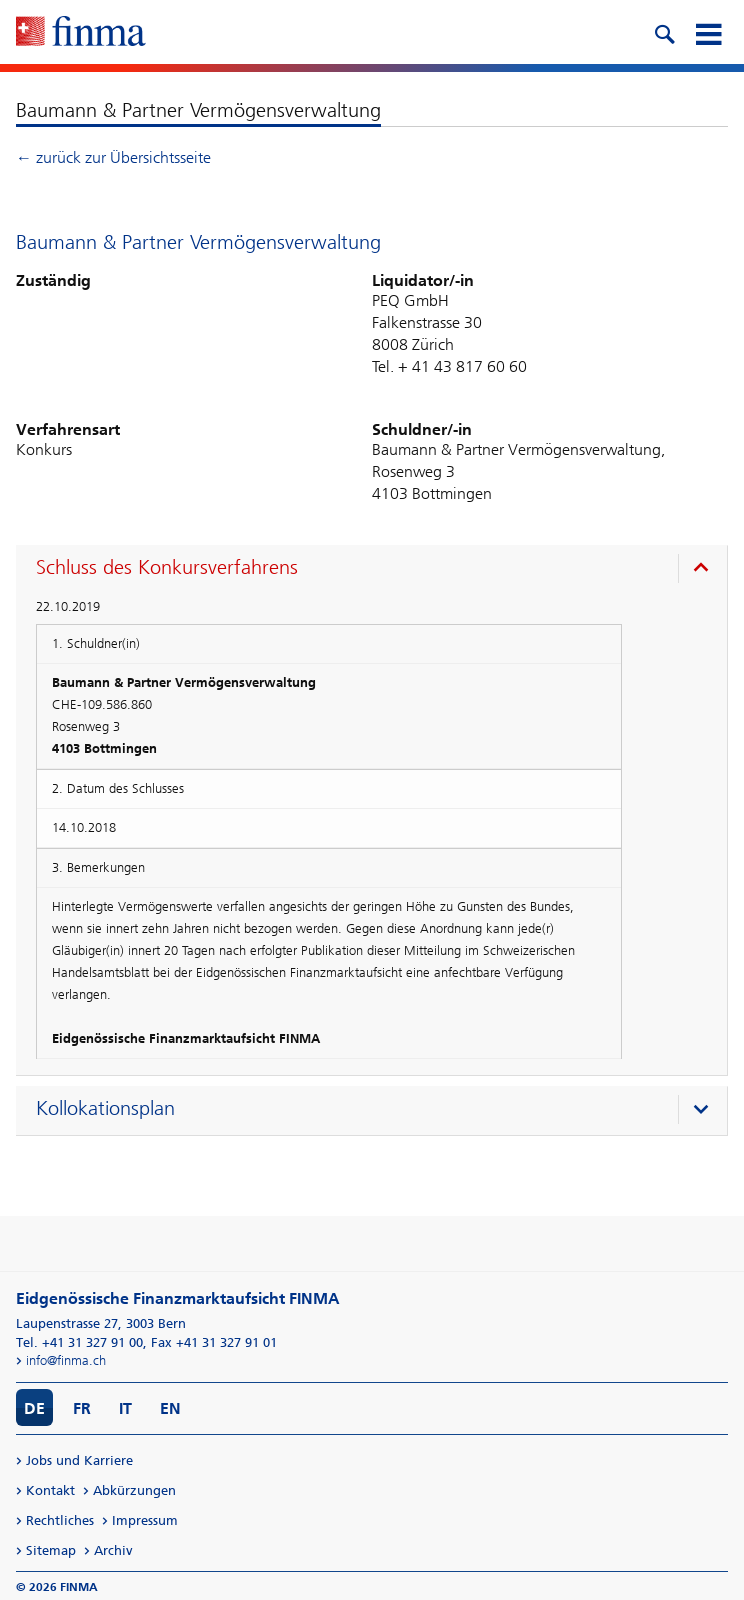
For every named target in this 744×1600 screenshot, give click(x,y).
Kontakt (50, 1490)
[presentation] (376, 570)
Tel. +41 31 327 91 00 (79, 1342)
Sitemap (51, 1550)
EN (170, 1408)
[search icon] (664, 32)
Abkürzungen (134, 1490)
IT (125, 1408)
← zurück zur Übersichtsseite (113, 157)
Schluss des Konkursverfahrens (167, 567)
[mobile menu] (708, 32)
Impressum (145, 1520)
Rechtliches (60, 1520)
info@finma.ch (66, 1360)
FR (82, 1408)
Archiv (113, 1550)
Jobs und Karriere (79, 1460)
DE (34, 1408)
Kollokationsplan (105, 1108)
